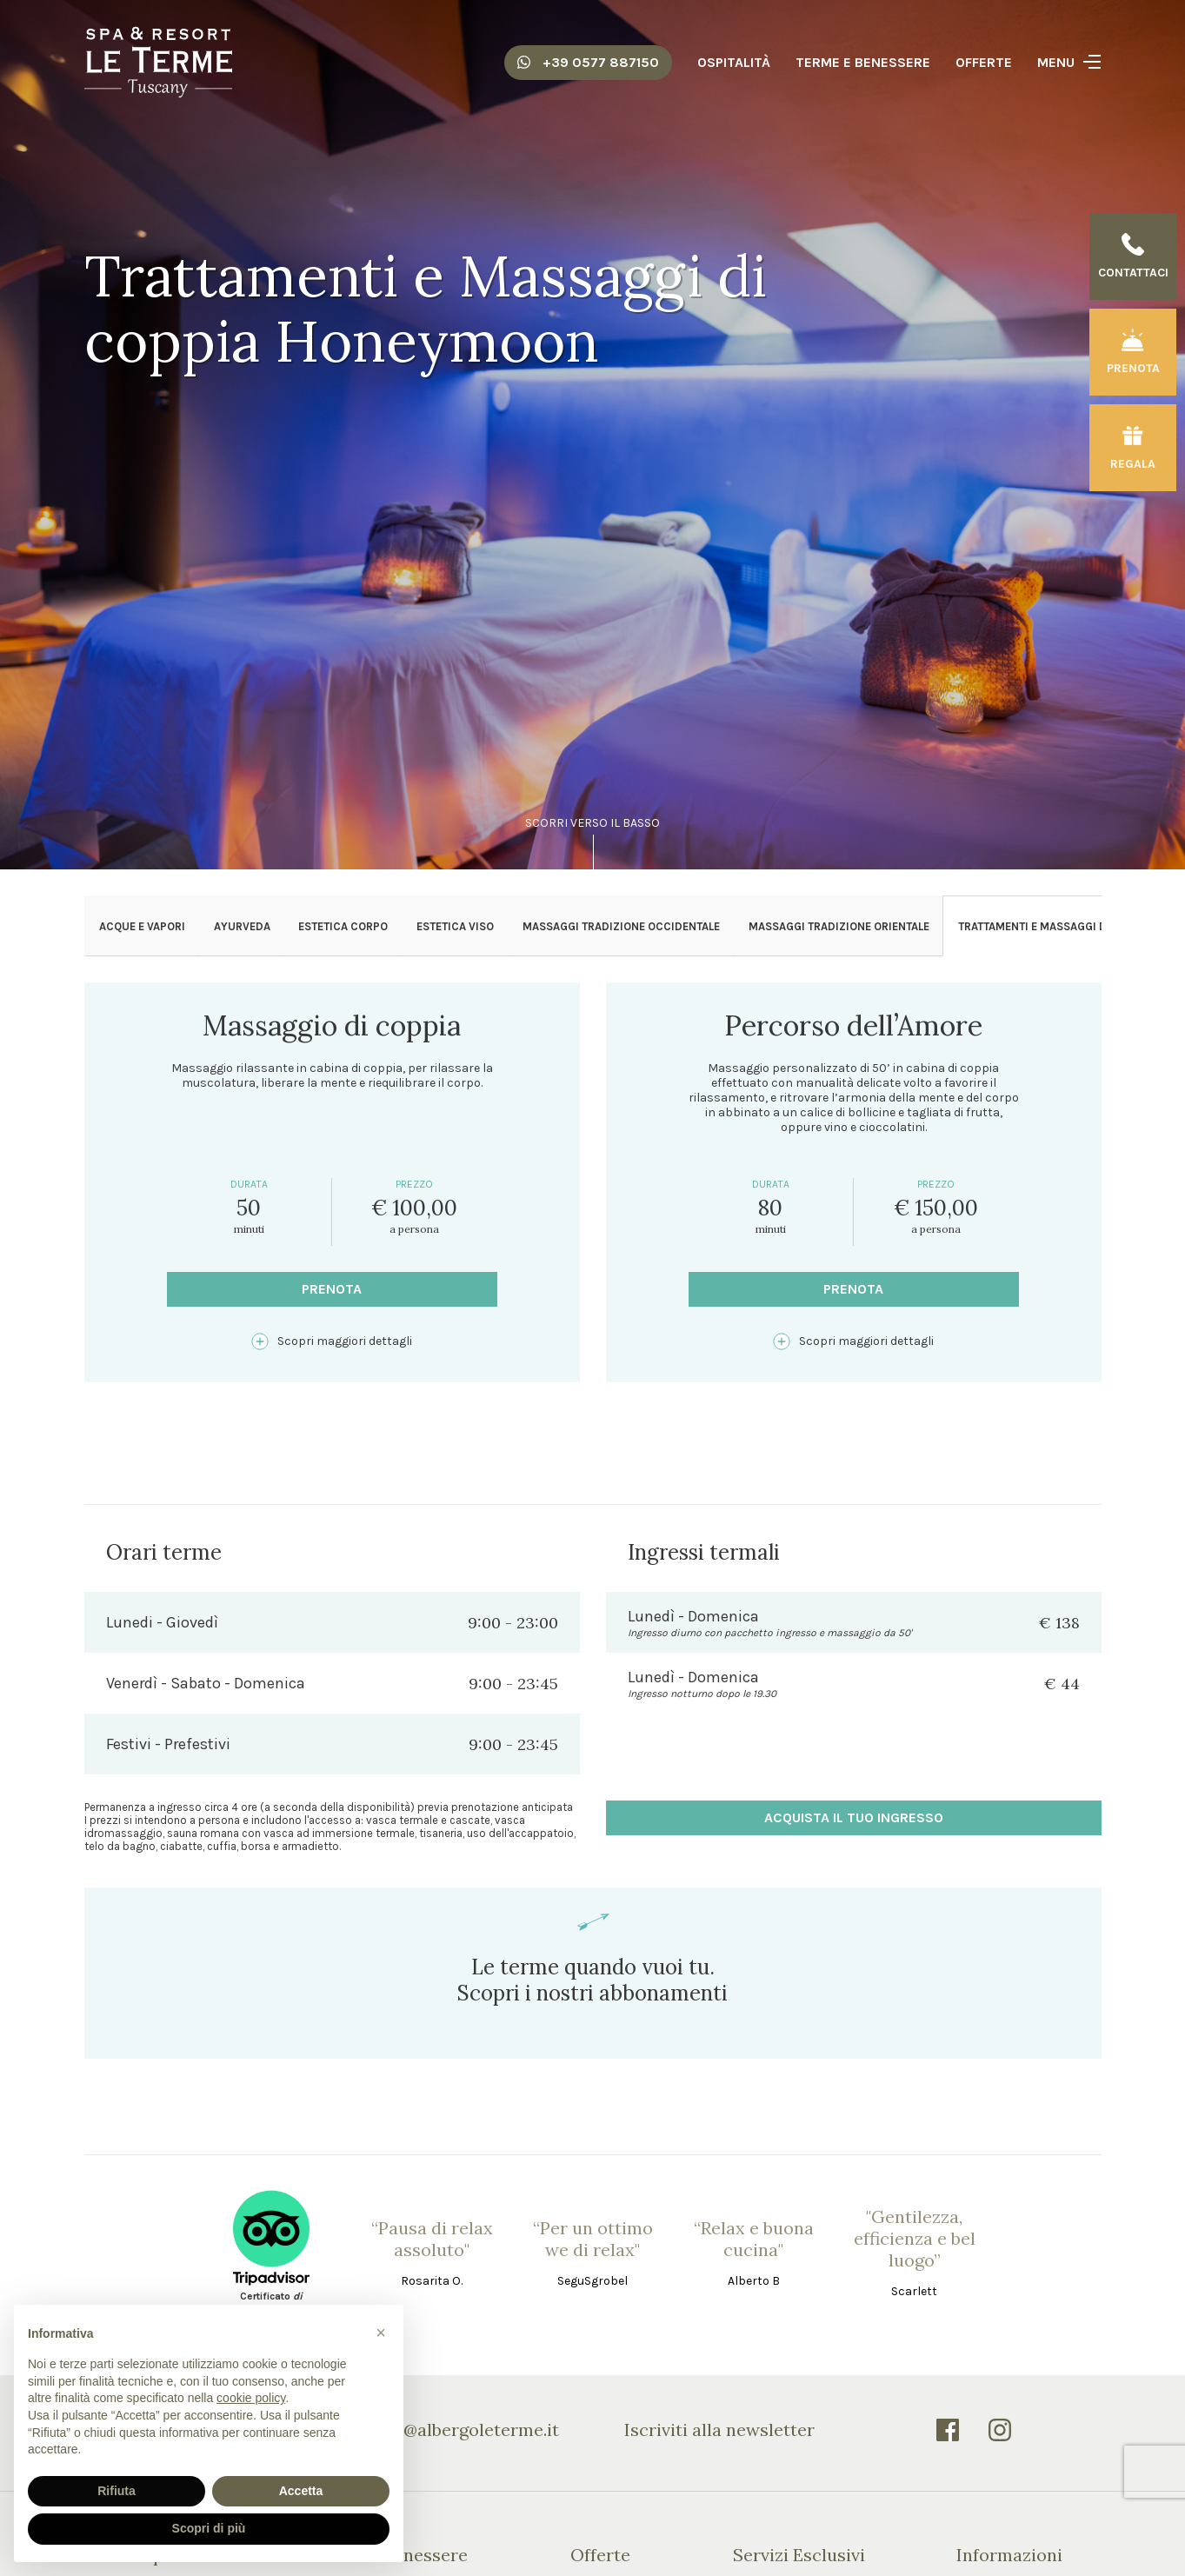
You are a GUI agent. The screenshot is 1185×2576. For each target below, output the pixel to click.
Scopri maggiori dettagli (331, 1341)
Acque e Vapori (142, 926)
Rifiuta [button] (116, 2491)
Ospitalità (733, 62)
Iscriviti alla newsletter (719, 2429)
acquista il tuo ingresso (853, 1817)
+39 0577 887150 (588, 62)
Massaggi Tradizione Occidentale (621, 926)
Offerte (983, 62)
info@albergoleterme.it (465, 2429)
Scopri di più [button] (209, 2528)
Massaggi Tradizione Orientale (839, 926)
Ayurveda (242, 926)
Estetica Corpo (343, 926)
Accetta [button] (301, 2491)
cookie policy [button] (250, 2398)
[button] (381, 2332)
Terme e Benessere (863, 62)
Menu (1056, 62)
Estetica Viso (455, 926)
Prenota (332, 1289)
